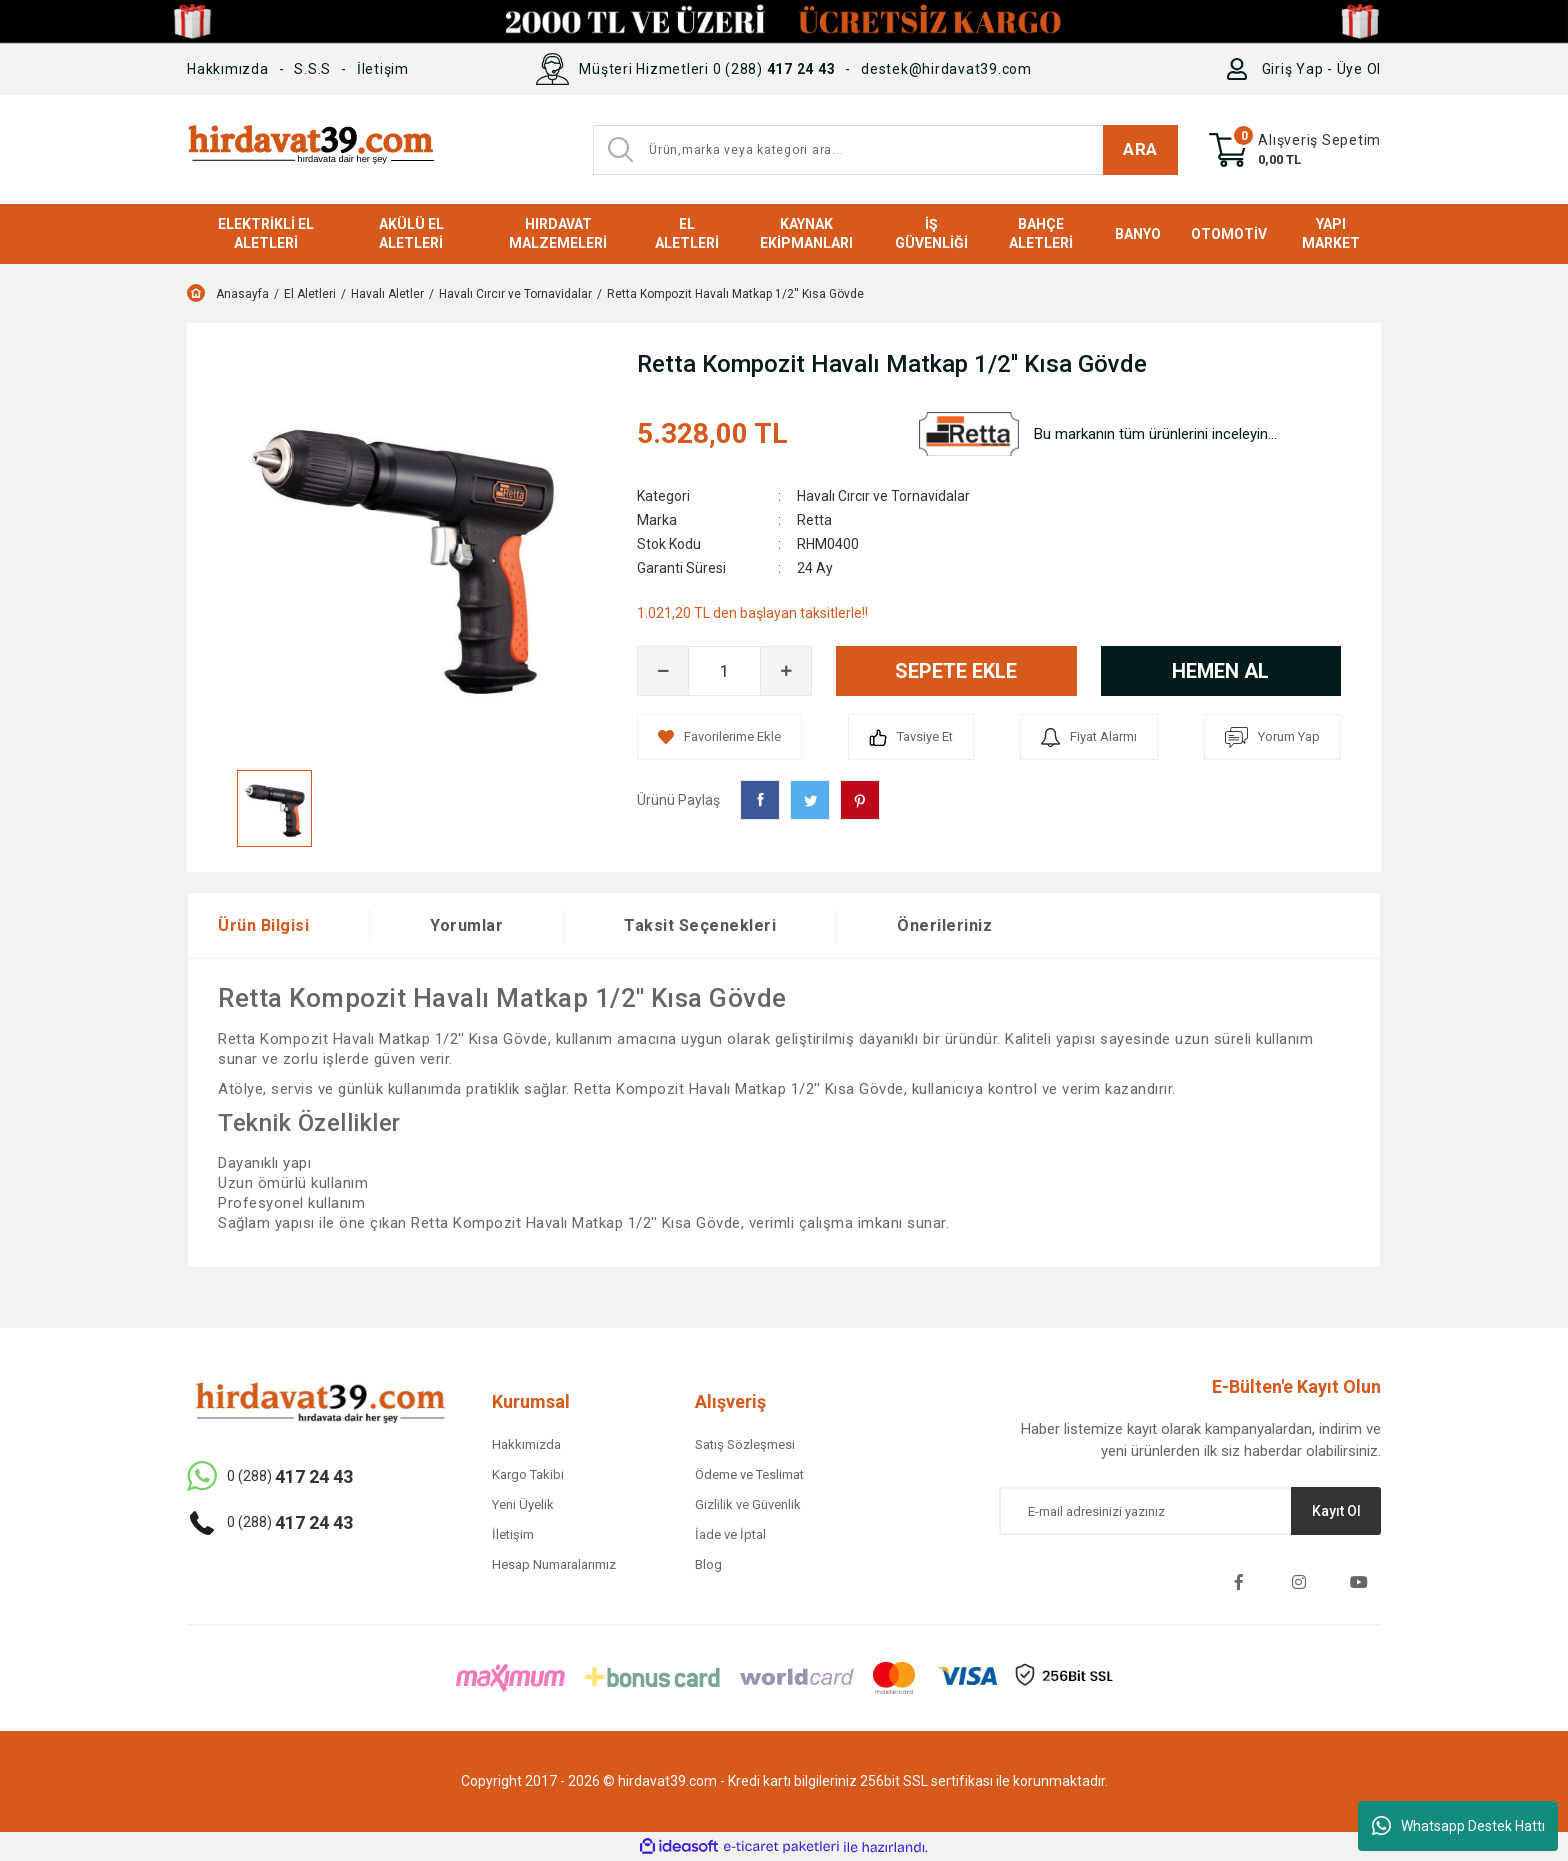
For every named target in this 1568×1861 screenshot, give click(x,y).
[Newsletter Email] (1190, 1511)
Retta (814, 520)
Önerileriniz (944, 925)
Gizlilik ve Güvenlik (748, 1504)
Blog (708, 1564)
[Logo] (310, 149)
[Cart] (1295, 150)
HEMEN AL (1220, 671)
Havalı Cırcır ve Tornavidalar (883, 496)
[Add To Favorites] (719, 737)
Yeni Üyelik (523, 1504)
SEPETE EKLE (956, 671)
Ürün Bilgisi (263, 925)
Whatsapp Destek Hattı (1458, 1826)
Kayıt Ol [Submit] (1336, 1511)
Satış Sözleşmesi (745, 1444)
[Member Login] (1241, 69)
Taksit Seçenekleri (700, 925)
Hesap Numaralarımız (554, 1564)
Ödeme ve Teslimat (749, 1474)
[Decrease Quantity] (663, 671)
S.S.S (312, 69)
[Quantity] (724, 671)
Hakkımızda (228, 69)
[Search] (885, 150)
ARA (1140, 149)
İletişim (383, 69)
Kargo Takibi (528, 1474)
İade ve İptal (730, 1534)
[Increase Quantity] (786, 671)
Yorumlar (466, 925)
